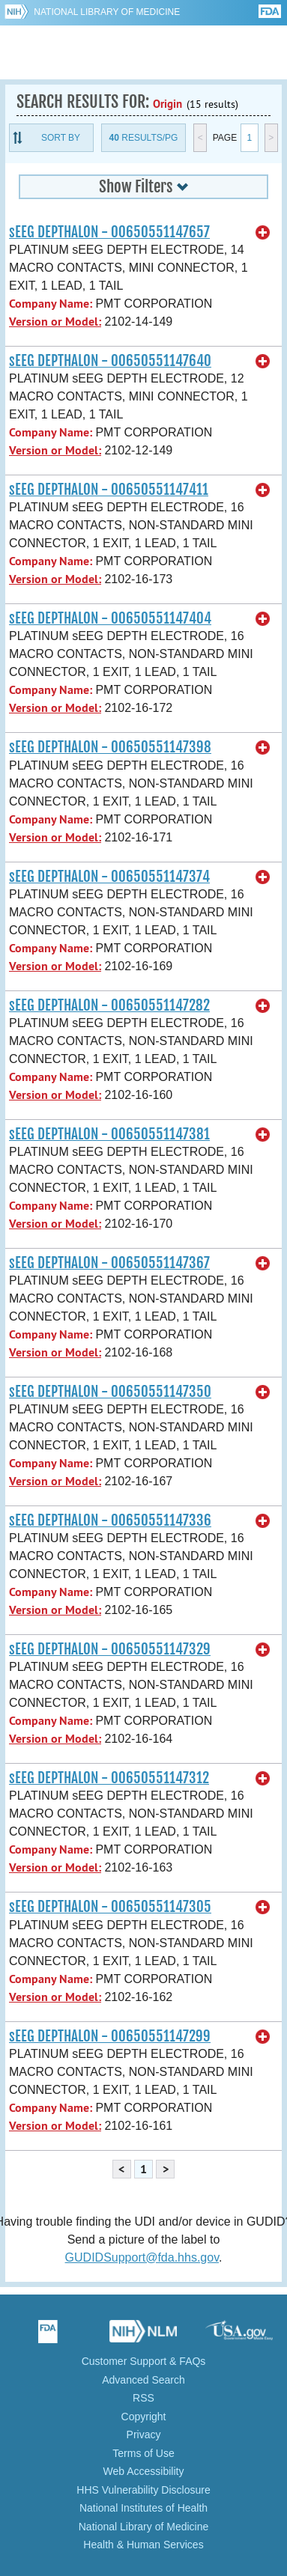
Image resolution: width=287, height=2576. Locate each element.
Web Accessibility (143, 2471)
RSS (143, 2398)
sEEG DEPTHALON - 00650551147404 (110, 618)
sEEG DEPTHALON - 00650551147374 (109, 877)
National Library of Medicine (107, 12)
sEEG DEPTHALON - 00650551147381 (109, 1134)
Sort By (60, 138)
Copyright (143, 2417)
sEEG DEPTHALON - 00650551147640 (110, 361)
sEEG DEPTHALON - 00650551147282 (109, 1005)
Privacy (144, 2434)
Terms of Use (143, 2453)
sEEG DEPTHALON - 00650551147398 (110, 747)
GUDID (143, 52)
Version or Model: (55, 321)
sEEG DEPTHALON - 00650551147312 (109, 1778)
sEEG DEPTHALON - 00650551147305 (110, 1907)
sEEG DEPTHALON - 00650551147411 (108, 490)
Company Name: (50, 303)
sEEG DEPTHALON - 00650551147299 (110, 2036)
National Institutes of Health (143, 2508)
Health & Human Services (143, 2545)
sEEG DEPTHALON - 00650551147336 (110, 1520)
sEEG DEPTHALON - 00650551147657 (109, 232)
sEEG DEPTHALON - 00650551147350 (110, 1392)
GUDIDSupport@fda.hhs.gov (142, 2257)
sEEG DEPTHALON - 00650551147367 (109, 1263)
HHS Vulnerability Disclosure (143, 2490)
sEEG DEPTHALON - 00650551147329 (110, 1649)
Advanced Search (143, 2380)
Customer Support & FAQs (144, 2361)
